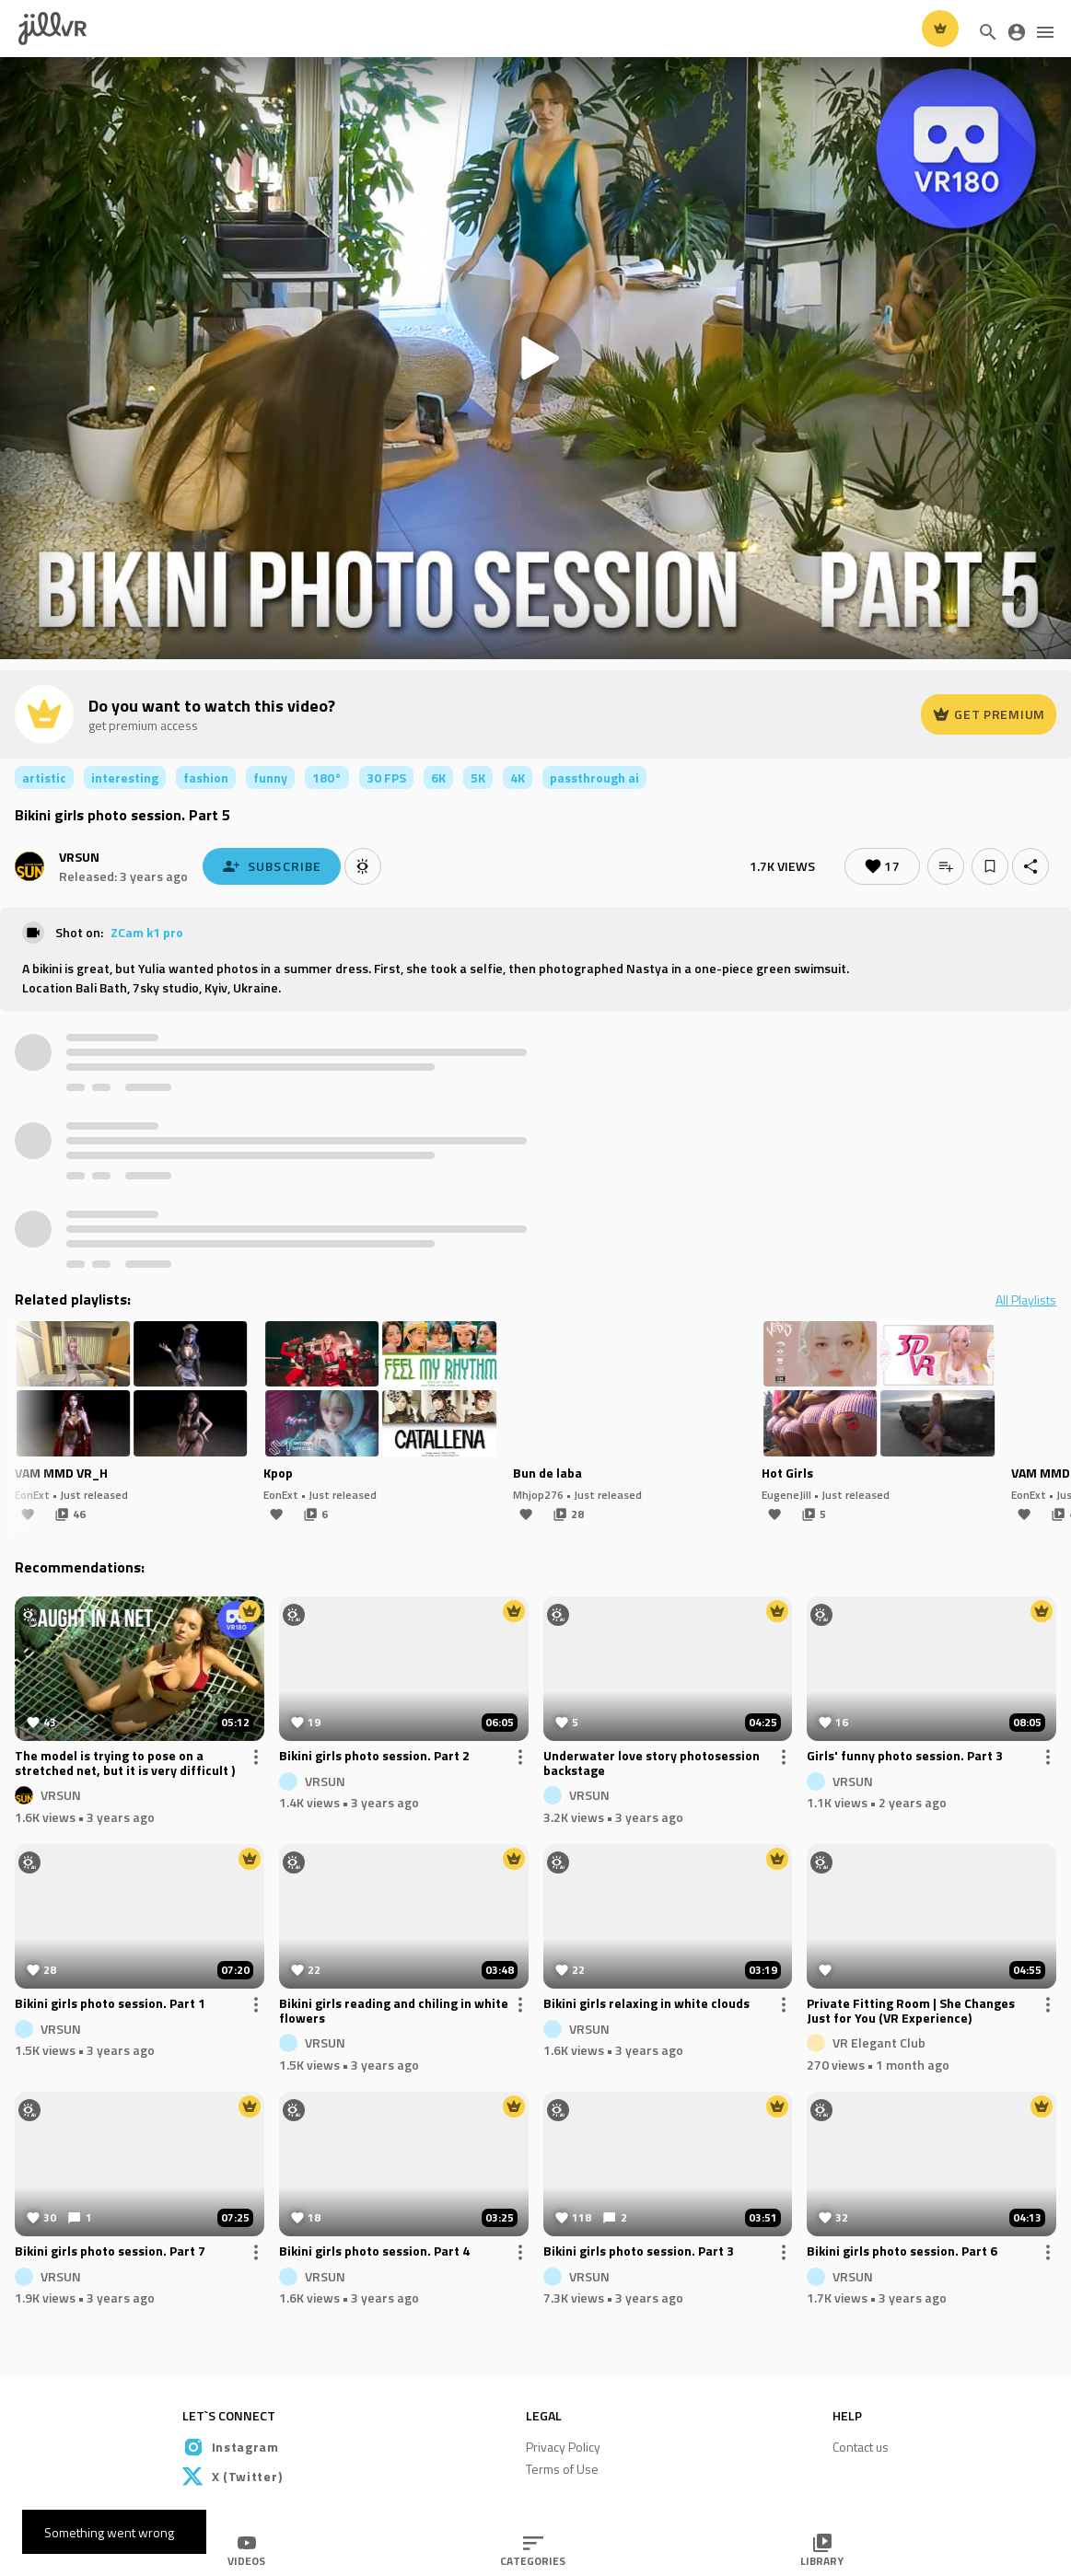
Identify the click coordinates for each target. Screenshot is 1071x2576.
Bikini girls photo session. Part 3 (638, 2252)
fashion (205, 777)
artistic (44, 777)
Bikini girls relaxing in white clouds (646, 2004)
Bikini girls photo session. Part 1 (110, 2004)
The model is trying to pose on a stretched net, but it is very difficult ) (125, 1764)
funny (270, 777)
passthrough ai (594, 777)
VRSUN (79, 856)
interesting (124, 777)
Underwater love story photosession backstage (651, 1764)
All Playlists (1025, 1300)
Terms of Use (562, 2468)
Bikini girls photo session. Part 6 (902, 2252)
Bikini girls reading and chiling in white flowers (393, 2011)
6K (438, 777)
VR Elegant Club (878, 2042)
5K (478, 777)
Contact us (860, 2446)
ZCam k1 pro (147, 932)
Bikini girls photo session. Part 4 (374, 2252)
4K (517, 777)
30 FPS (386, 777)
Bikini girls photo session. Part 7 (110, 2252)
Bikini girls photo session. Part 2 (374, 1756)
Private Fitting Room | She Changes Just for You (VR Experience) (911, 2011)
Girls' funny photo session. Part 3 (905, 1756)
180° (327, 777)
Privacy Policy (563, 2446)
